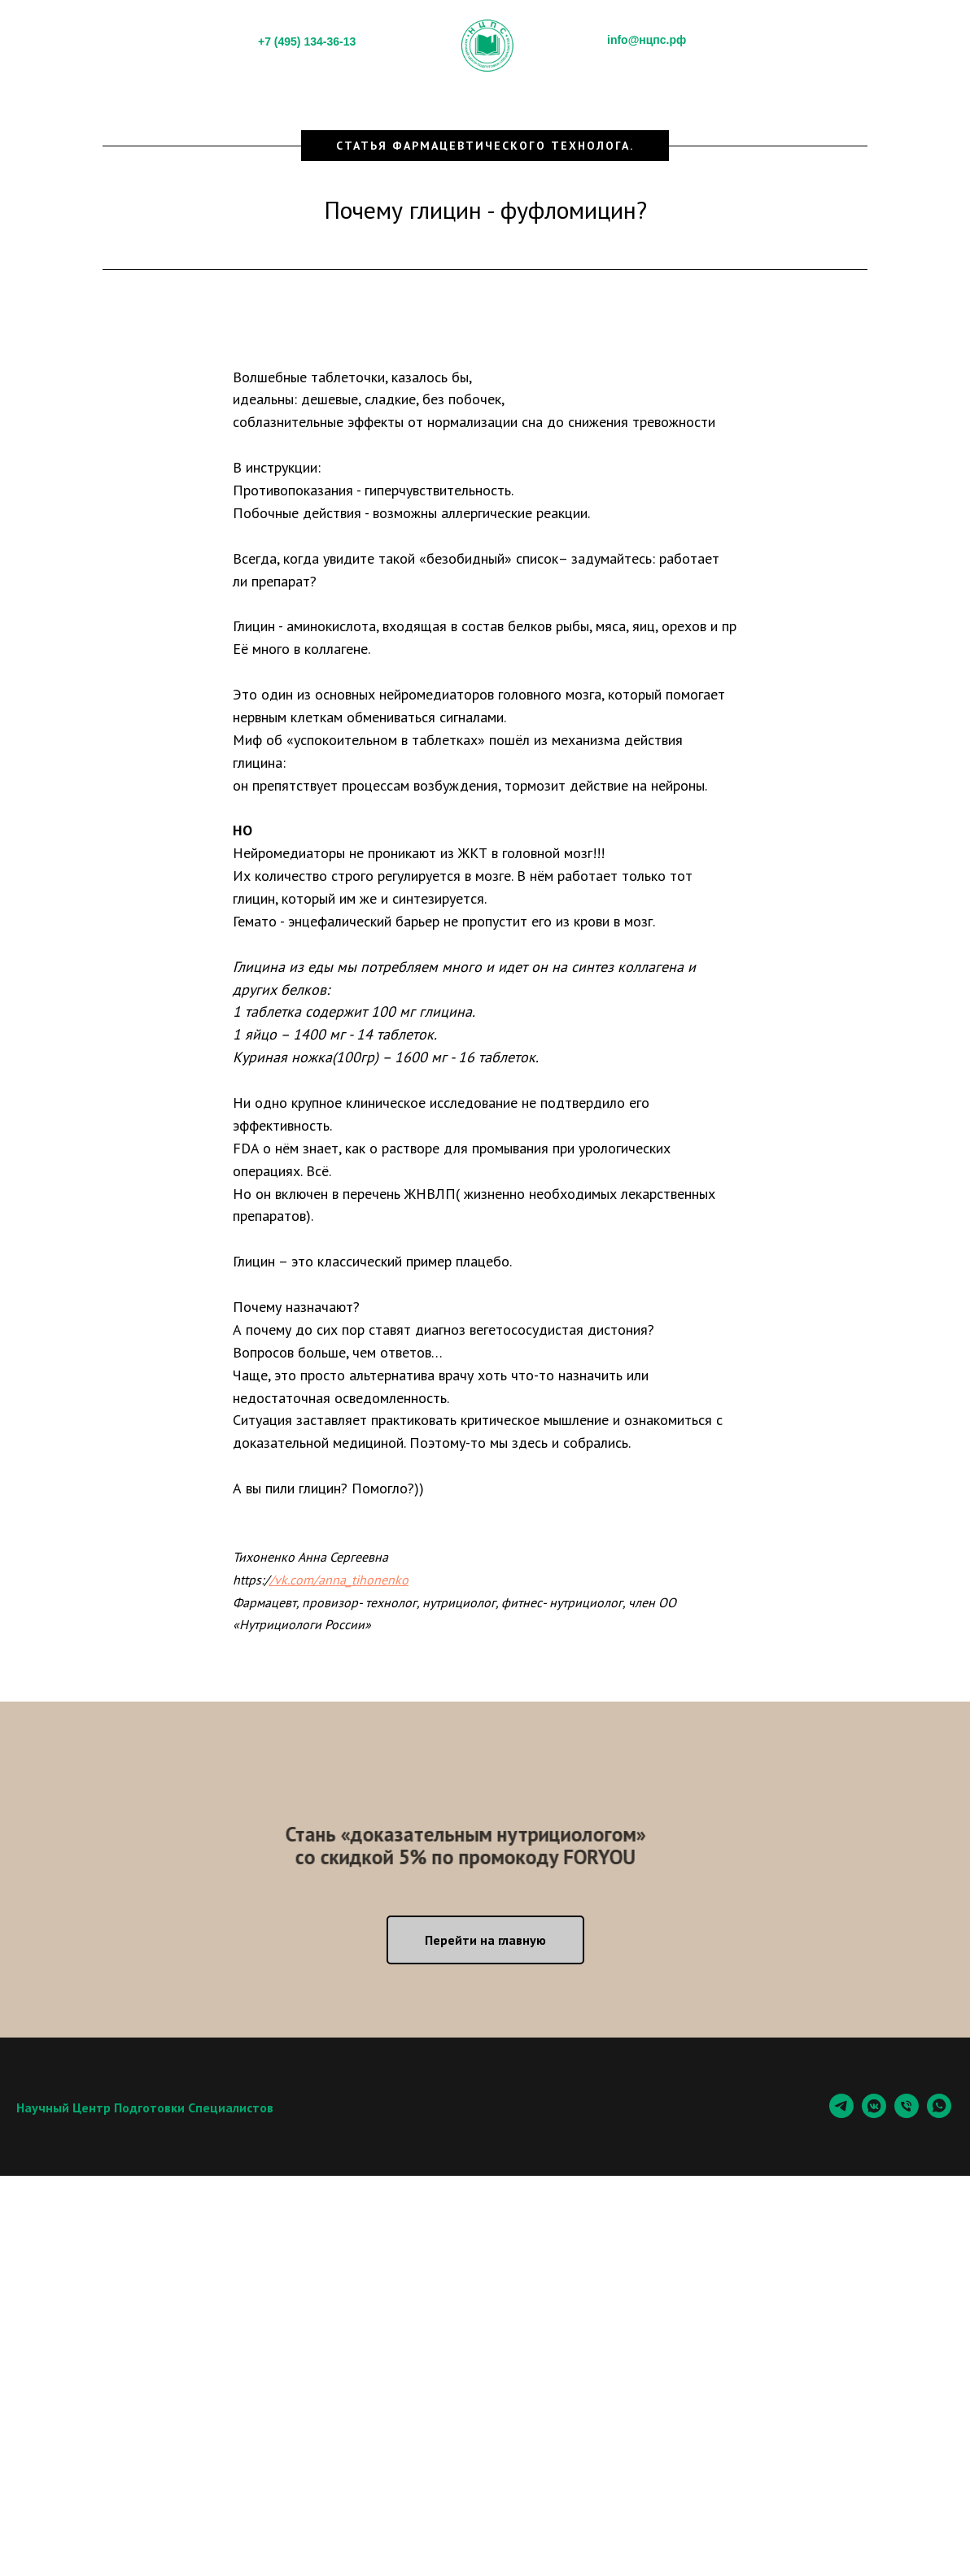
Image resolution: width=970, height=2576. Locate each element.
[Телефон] (906, 2114)
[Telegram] (841, 2114)
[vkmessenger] (874, 2114)
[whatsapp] (939, 2114)
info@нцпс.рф (646, 39)
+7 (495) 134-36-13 (307, 41)
